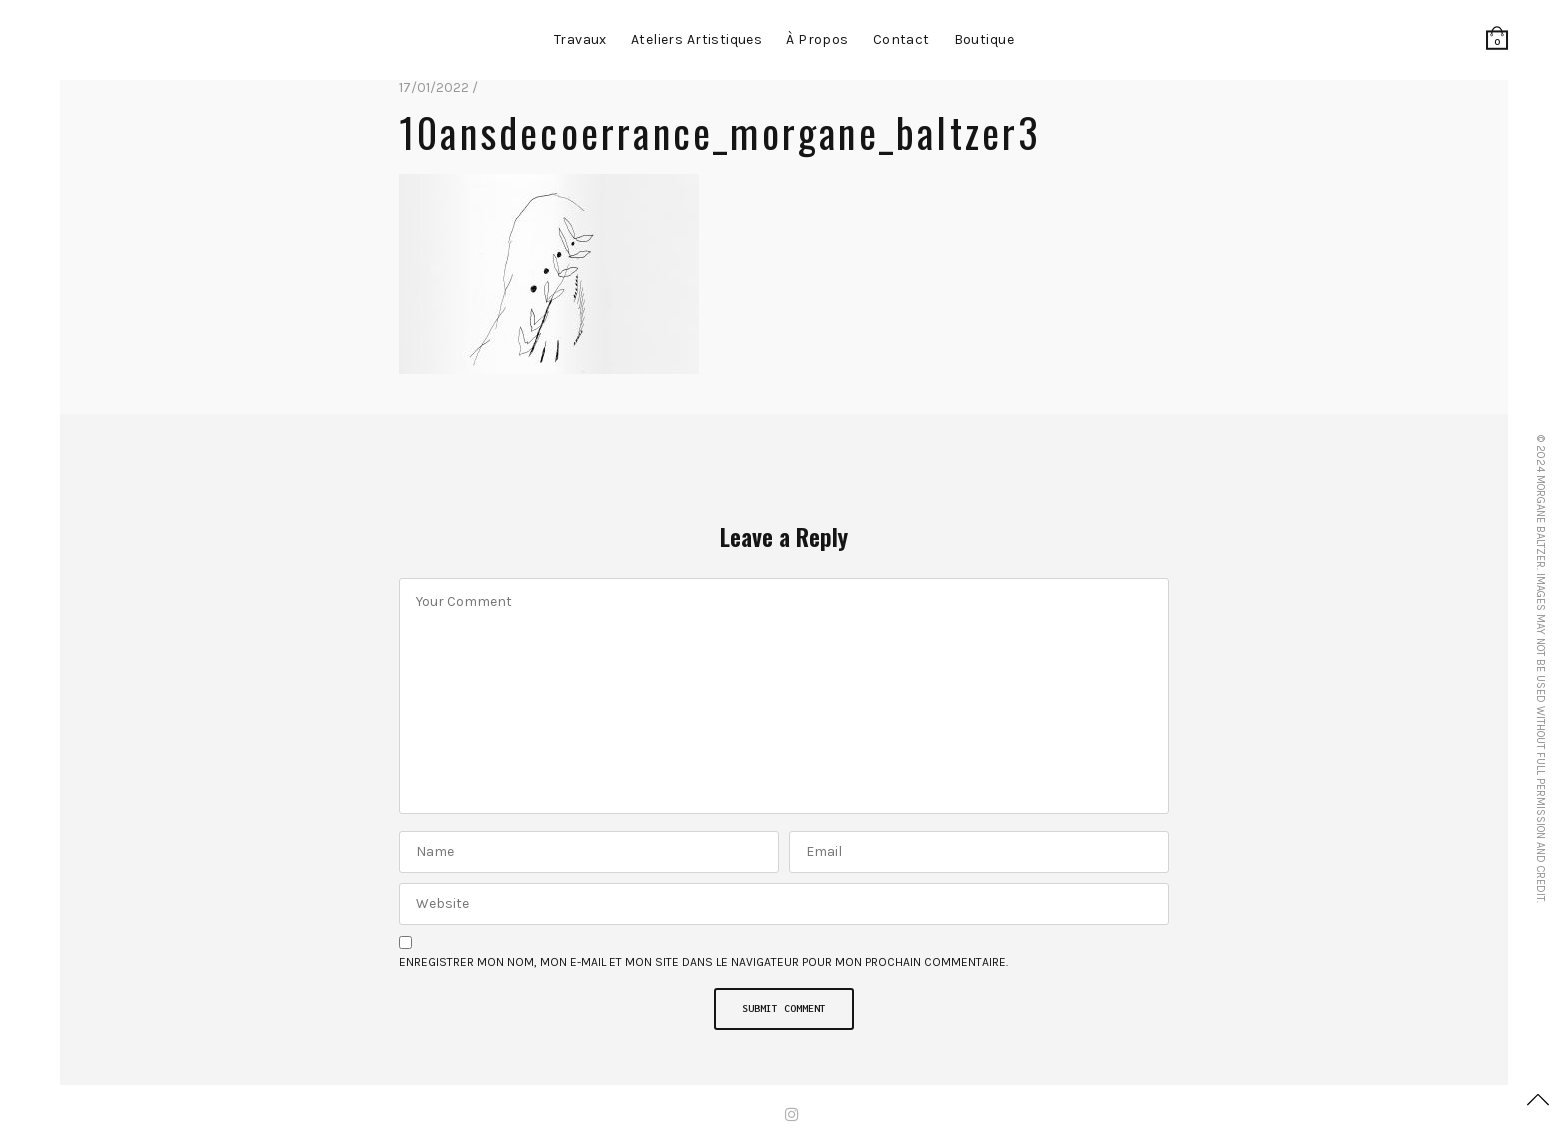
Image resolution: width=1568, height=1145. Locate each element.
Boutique (984, 39)
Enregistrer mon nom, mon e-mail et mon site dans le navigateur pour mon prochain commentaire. (703, 962)
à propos (817, 39)
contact (901, 39)
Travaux (580, 39)
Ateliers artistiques (696, 39)
